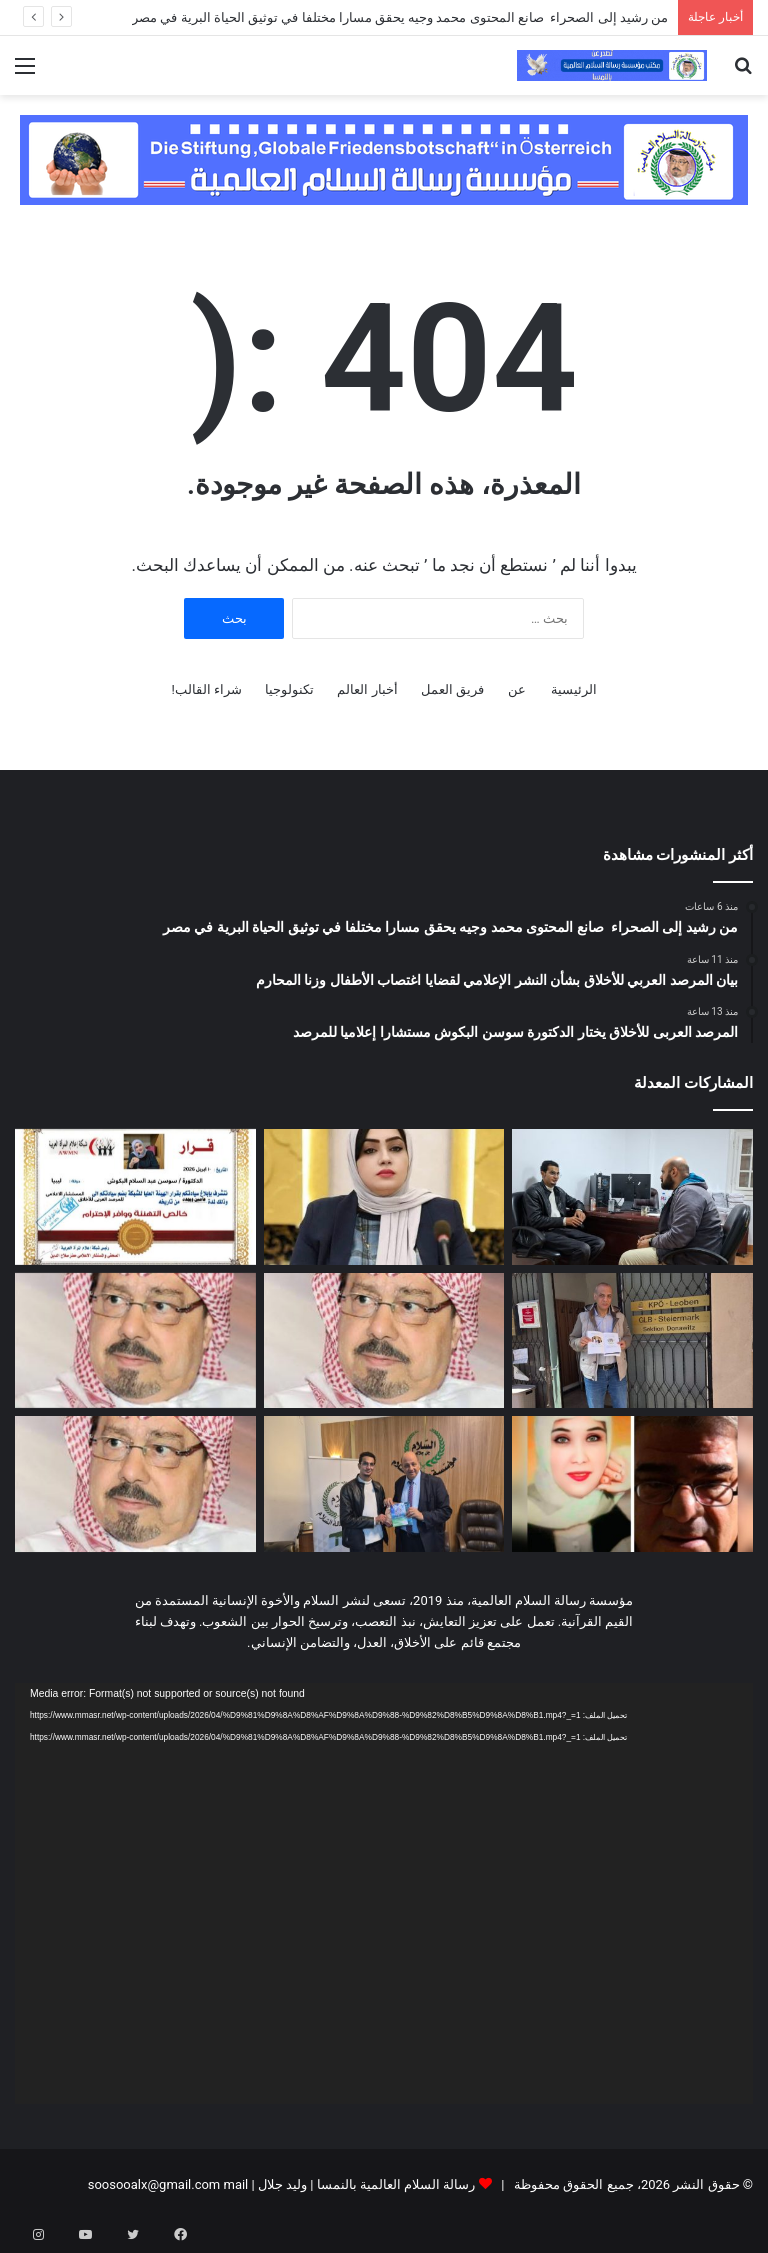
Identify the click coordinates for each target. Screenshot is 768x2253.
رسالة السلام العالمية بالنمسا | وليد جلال (365, 2184)
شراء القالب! (206, 689)
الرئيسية (574, 689)
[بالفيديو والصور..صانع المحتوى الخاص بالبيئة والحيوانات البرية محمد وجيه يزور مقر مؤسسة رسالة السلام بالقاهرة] (384, 1484)
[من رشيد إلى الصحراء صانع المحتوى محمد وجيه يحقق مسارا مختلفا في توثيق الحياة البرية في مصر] (632, 1197)
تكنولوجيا (289, 689)
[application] (384, 1893)
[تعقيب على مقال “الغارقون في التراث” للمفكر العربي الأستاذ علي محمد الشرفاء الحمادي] (384, 1341)
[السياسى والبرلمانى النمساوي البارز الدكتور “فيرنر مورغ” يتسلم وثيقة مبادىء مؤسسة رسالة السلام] (632, 1341)
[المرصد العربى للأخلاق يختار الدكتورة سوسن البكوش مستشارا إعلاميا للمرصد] (135, 1197)
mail (235, 2184)
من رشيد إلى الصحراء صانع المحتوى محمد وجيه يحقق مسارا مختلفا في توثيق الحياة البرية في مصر (400, 17)
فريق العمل (452, 689)
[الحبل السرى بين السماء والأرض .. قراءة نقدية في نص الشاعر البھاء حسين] (632, 1484)
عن (517, 689)
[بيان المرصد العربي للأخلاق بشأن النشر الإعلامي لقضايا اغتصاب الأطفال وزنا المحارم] (384, 1197)
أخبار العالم (367, 689)
